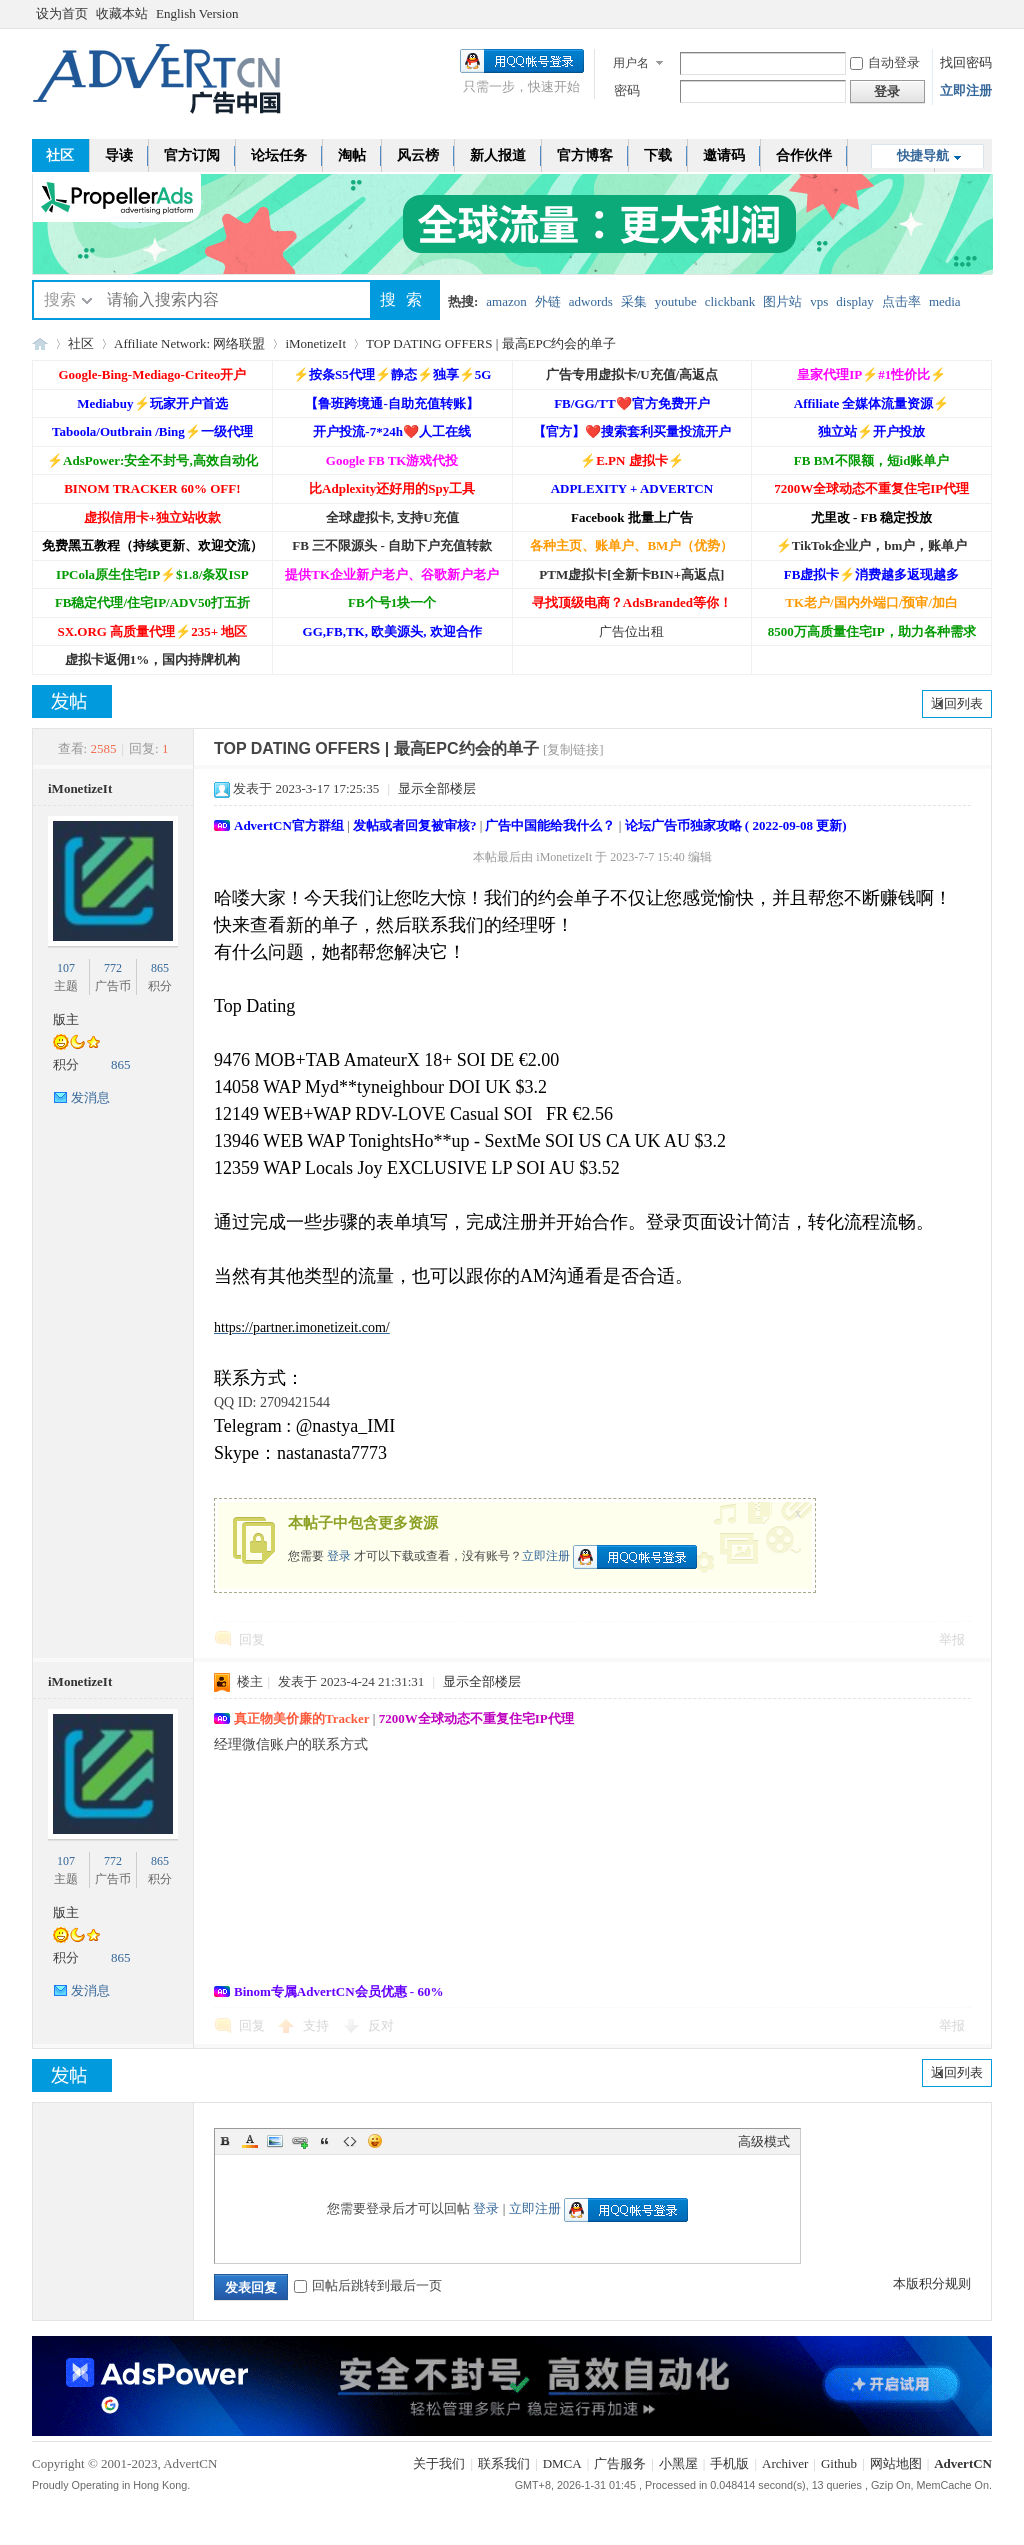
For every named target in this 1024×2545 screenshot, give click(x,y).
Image (275, 2141)
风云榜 (418, 155)
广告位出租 (631, 631)
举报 (952, 1639)
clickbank (730, 301)
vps (819, 301)
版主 (66, 1019)
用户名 (631, 63)
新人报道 (498, 155)
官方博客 (585, 155)
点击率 (901, 301)
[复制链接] (573, 749)
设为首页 (62, 13)
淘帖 (352, 155)
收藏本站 (122, 13)
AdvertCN (963, 2463)
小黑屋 (678, 2463)
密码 (627, 90)
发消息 (90, 1097)
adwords (591, 301)
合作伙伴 (804, 155)
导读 (119, 155)
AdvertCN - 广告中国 (40, 343)
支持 (317, 2025)
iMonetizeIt (315, 343)
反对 (381, 2025)
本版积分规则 (932, 2283)
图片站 (782, 301)
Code (350, 2141)
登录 (339, 1555)
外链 (548, 301)
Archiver (785, 2463)
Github (839, 2463)
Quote (325, 2141)
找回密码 (966, 62)
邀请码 (724, 155)
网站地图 (896, 2463)
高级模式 (764, 2141)
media (945, 301)
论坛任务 (279, 155)
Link (300, 2141)
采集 (634, 301)
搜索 (60, 299)
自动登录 (885, 62)
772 (113, 968)
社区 (60, 155)
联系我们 (504, 2463)
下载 (658, 155)
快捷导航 (923, 155)
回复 (252, 1639)
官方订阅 (192, 155)
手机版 (729, 2463)
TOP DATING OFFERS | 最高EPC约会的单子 (491, 343)
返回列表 (957, 703)
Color (250, 2141)
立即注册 (966, 90)
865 (160, 968)
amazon (506, 301)
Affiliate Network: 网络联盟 (189, 343)
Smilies (375, 2141)
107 (66, 968)
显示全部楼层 (437, 788)
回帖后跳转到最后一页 (368, 2285)
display (855, 301)
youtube (676, 301)
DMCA (562, 2463)
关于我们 (439, 2463)
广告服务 (620, 2463)
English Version (197, 13)
